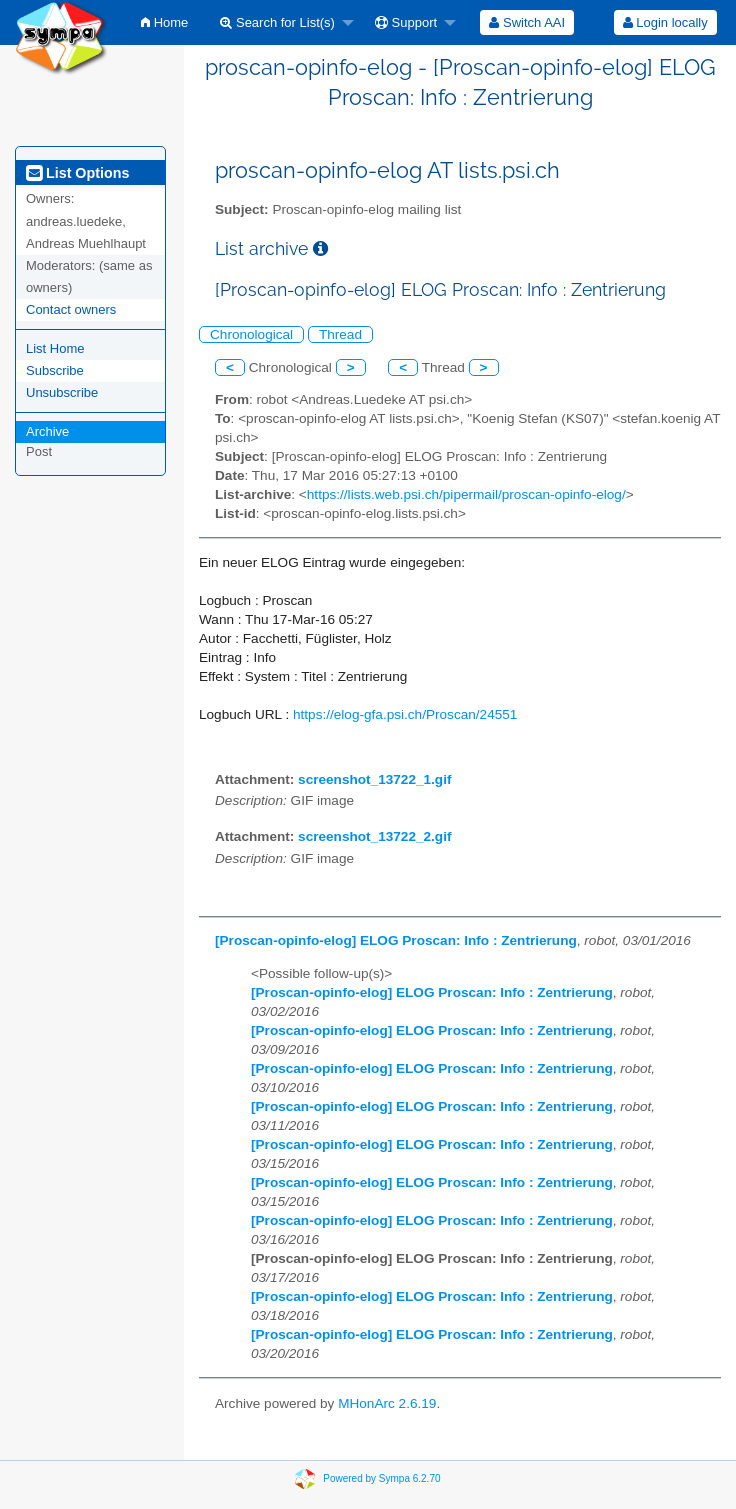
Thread (340, 334)
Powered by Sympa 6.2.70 (381, 1478)
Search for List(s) (277, 22)
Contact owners (71, 309)
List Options (77, 173)
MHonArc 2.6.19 (387, 1403)
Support (406, 22)
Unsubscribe (62, 392)
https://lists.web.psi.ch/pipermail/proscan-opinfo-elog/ (466, 494)
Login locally (665, 22)
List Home (55, 348)
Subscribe (55, 370)
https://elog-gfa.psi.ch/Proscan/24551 (405, 714)
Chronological (251, 334)
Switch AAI (527, 22)
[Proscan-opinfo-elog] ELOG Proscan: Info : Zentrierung (396, 940)
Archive (47, 431)
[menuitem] (164, 22)
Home (164, 22)
